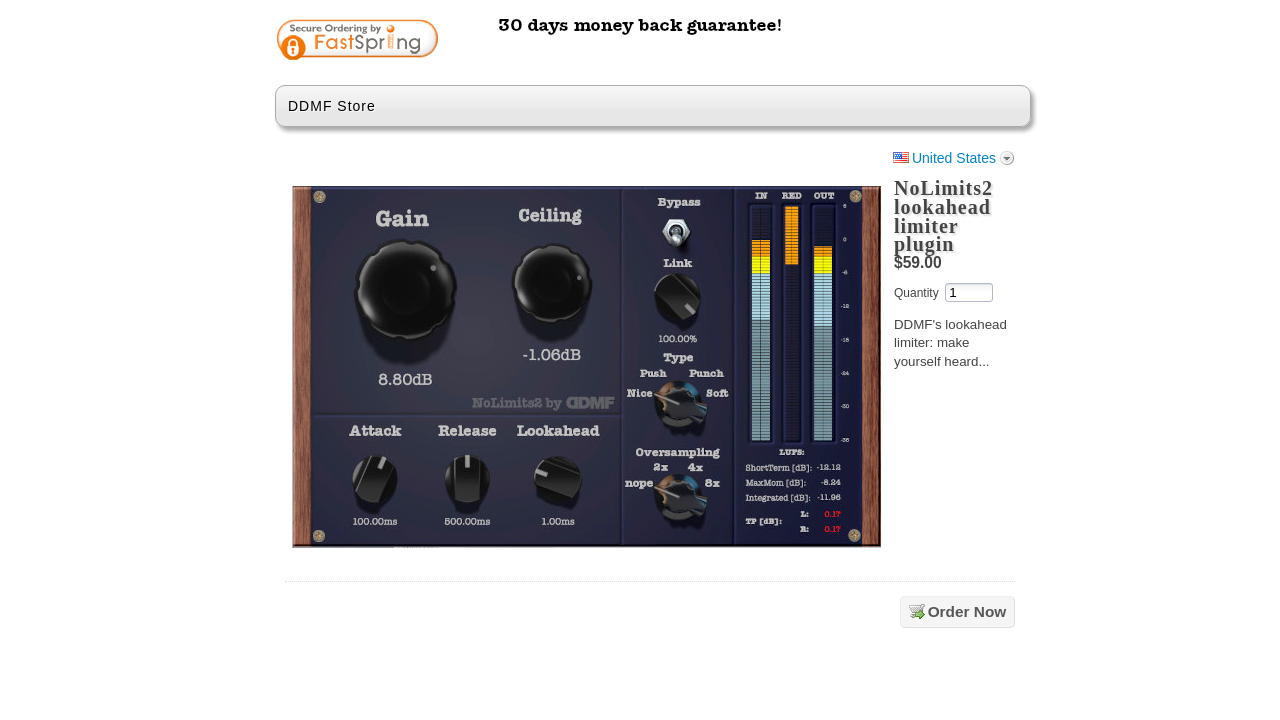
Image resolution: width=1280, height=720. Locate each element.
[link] (937, 42)
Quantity (916, 293)
